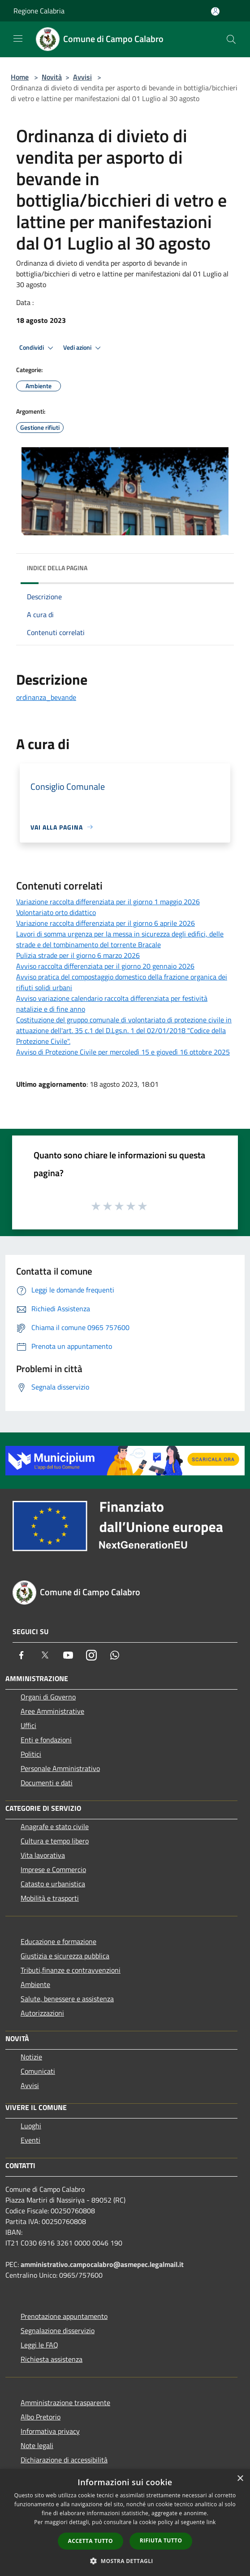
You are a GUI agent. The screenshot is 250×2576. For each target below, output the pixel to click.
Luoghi (31, 2125)
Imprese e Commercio (53, 1869)
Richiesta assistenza (51, 2359)
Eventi (30, 2140)
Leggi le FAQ (39, 2344)
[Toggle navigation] (18, 38)
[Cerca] (231, 39)
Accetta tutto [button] (90, 2541)
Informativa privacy (50, 2431)
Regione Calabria (39, 10)
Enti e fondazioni (46, 1739)
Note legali (37, 2445)
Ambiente (35, 1984)
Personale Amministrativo (60, 1768)
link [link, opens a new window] (211, 2522)
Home (20, 77)
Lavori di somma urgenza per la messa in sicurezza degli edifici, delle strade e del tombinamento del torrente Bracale (120, 939)
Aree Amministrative (52, 1711)
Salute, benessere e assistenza (67, 1998)
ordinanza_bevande (46, 697)
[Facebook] (21, 1655)
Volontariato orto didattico (56, 912)
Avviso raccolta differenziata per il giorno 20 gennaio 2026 (105, 966)
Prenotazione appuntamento (64, 2316)
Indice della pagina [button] (57, 567)
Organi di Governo (48, 1696)
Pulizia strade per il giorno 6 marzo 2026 (78, 955)
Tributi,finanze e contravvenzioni (71, 1970)
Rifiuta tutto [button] (161, 2540)
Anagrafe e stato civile (55, 1826)
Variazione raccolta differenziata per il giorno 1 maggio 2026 (108, 901)
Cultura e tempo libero (55, 1840)
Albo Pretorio (40, 2416)
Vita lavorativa (43, 1855)
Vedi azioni (83, 348)
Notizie (31, 2056)
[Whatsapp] (115, 1655)
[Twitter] (45, 1655)
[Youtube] (68, 1655)
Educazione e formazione (58, 1941)
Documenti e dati (47, 1782)
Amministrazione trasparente (65, 2402)
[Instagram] (91, 1655)
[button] (125, 2560)
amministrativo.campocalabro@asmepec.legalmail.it (102, 2264)
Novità (52, 77)
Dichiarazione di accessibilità (64, 2459)
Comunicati (38, 2071)
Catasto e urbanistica (53, 1883)
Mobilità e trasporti (50, 1898)
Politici (31, 1754)
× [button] (240, 2478)
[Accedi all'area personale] (215, 11)
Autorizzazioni (42, 2013)
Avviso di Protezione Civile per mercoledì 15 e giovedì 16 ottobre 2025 (123, 1051)
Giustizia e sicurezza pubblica (65, 1955)
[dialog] (125, 2522)
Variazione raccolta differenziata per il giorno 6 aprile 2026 (105, 923)
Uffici (28, 1725)
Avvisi (82, 77)
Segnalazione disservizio (58, 2330)
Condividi (37, 348)
